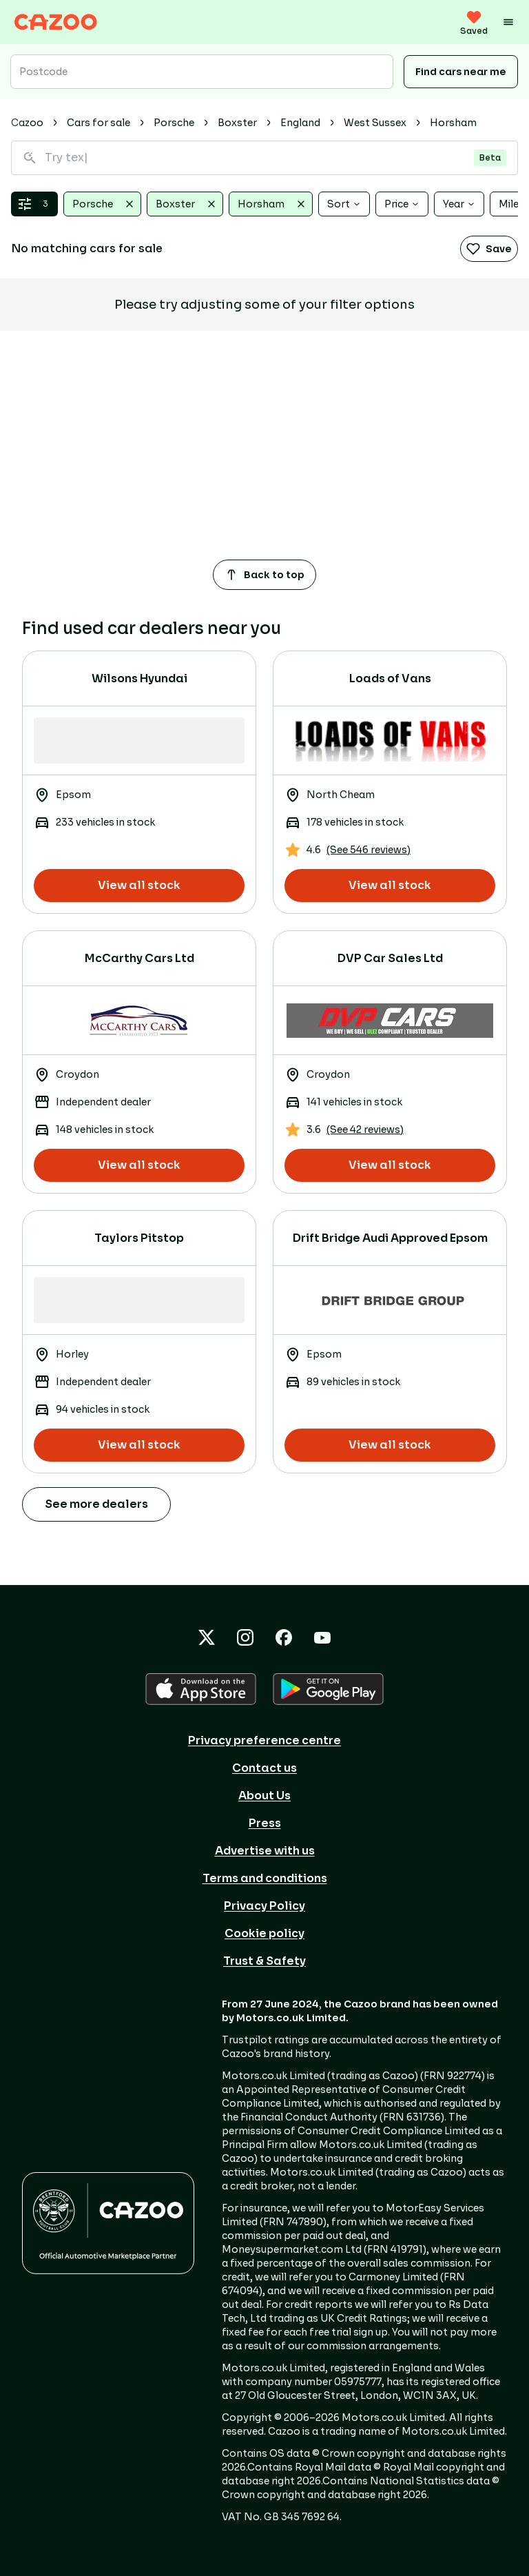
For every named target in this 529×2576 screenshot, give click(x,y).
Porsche (174, 122)
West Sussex (375, 122)
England (300, 122)
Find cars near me (460, 71)
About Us (264, 1795)
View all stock (139, 885)
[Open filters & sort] (34, 204)
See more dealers (96, 1504)
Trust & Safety (264, 1961)
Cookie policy (264, 1933)
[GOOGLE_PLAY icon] (328, 1689)
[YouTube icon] (322, 1637)
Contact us (264, 1768)
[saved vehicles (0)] (473, 22)
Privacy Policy (264, 1906)
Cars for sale (98, 122)
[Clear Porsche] (129, 204)
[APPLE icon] (200, 1689)
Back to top (264, 575)
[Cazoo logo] (56, 22)
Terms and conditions (265, 1878)
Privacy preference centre (264, 1740)
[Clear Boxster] (211, 204)
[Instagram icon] (245, 1637)
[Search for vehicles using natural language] (264, 157)
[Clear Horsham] (301, 204)
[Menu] (508, 22)
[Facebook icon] (284, 1637)
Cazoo (27, 122)
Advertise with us (265, 1850)
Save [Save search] (489, 249)
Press (265, 1823)
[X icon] (206, 1637)
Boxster (237, 122)
